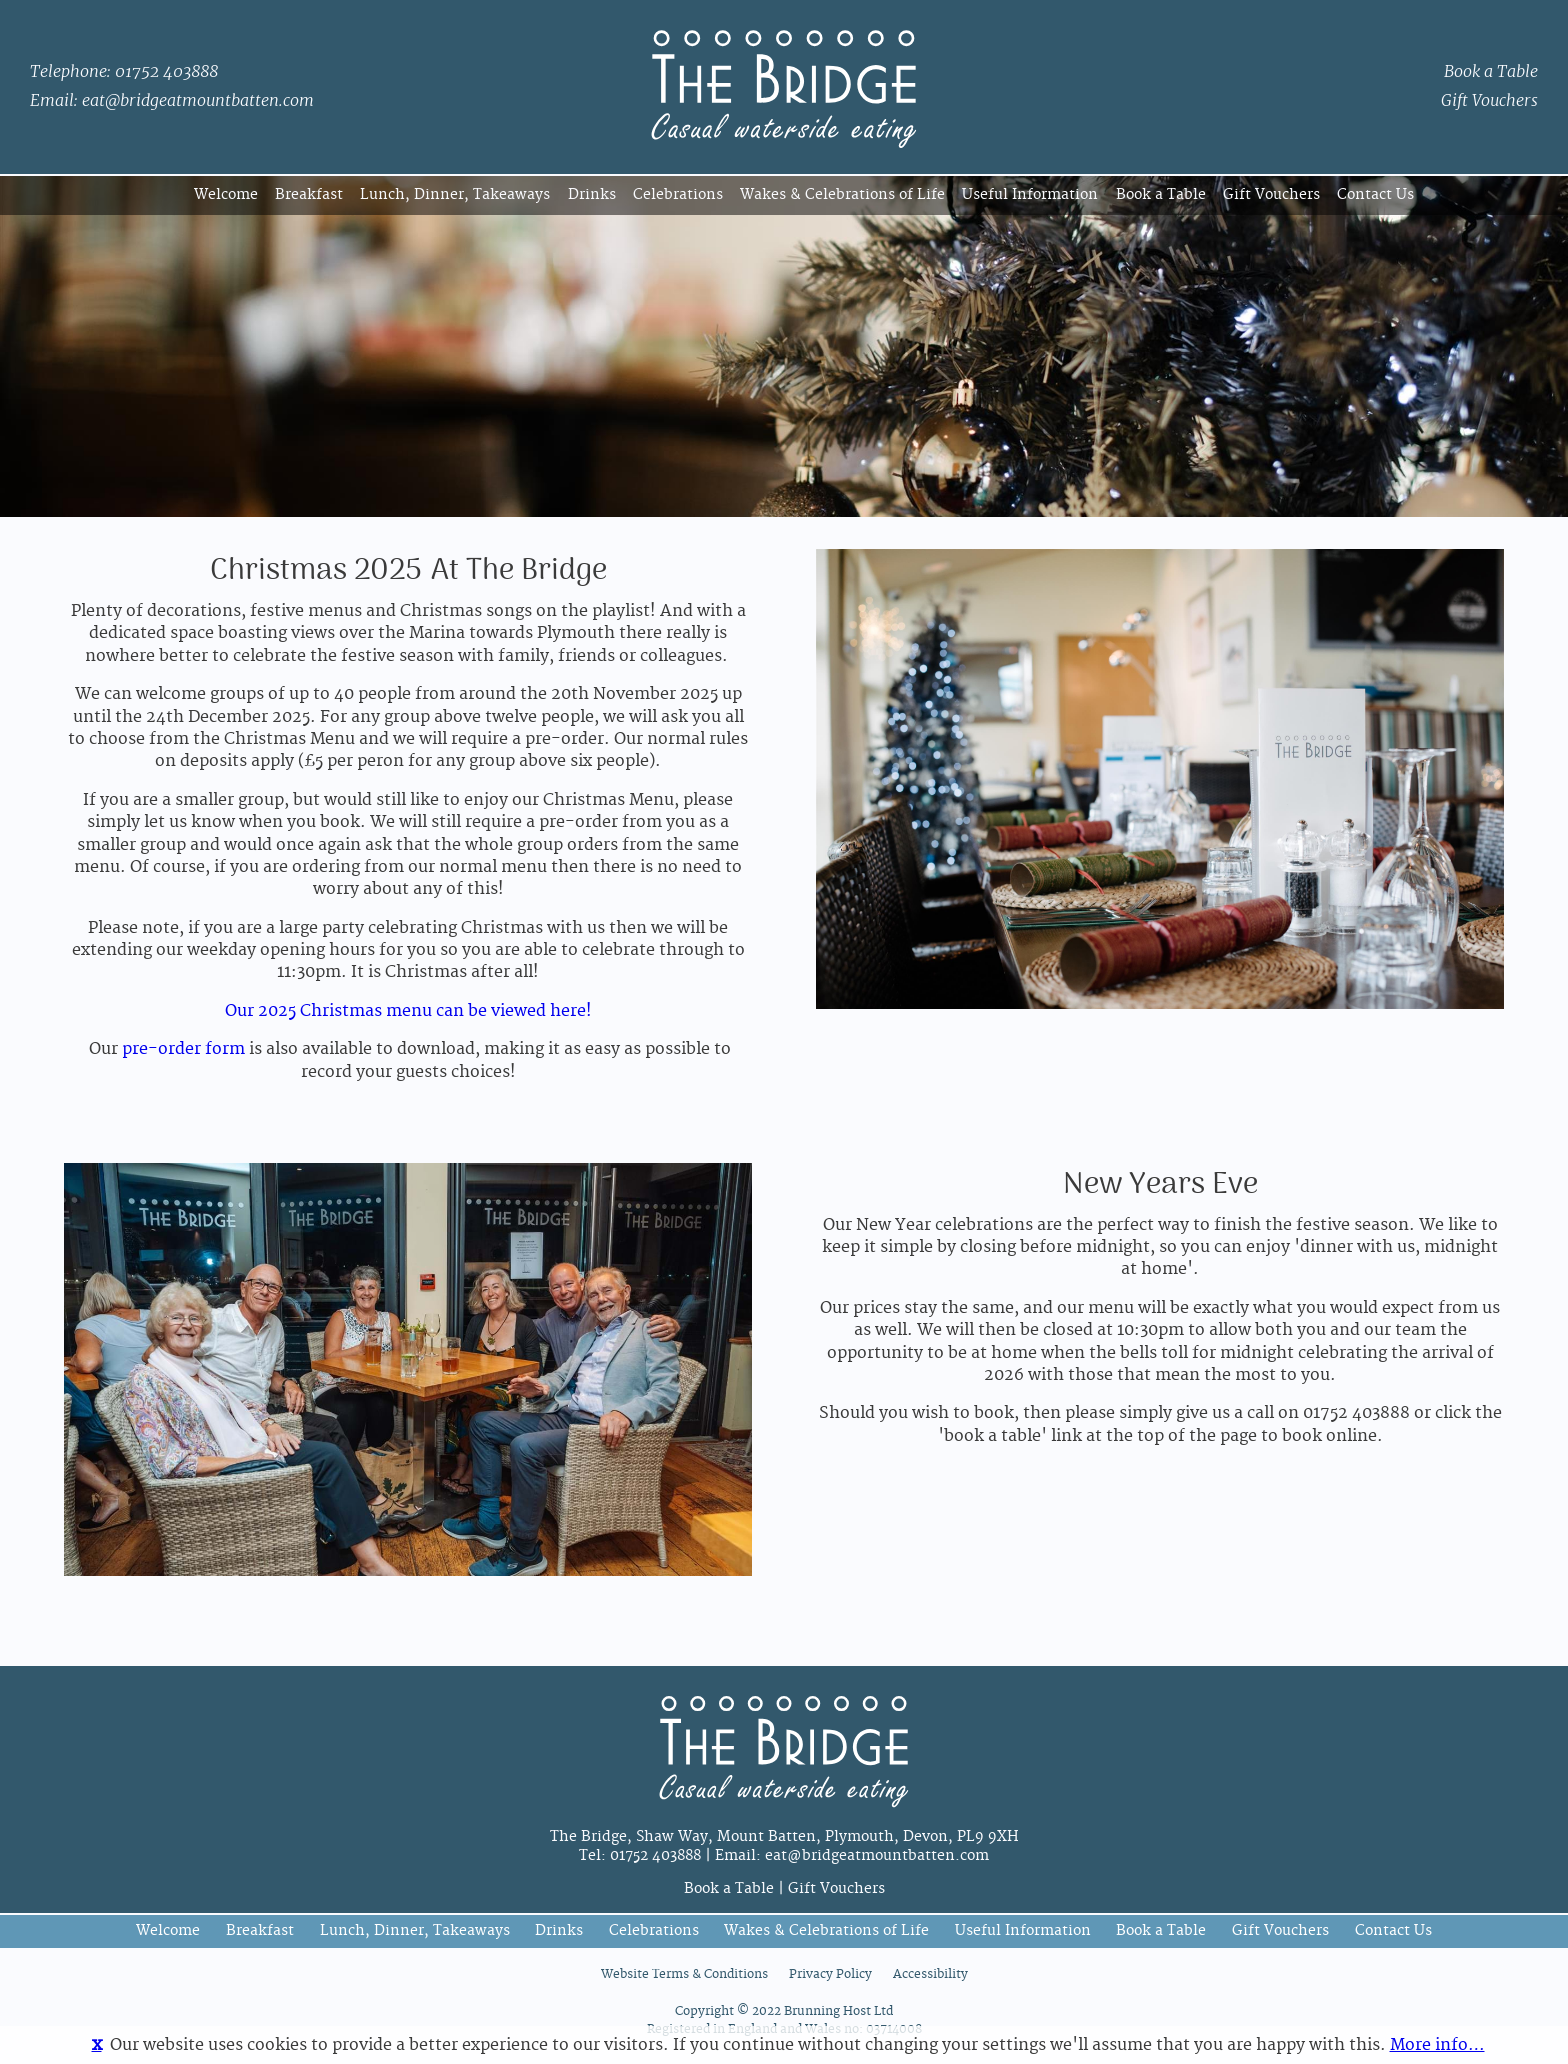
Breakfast (309, 194)
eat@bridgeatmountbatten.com (198, 101)
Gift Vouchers (1489, 101)
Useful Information (1030, 194)
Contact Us (1375, 194)
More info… (1437, 2045)
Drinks (592, 194)
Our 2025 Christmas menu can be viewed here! (408, 1011)
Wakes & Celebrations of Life (842, 194)
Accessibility (930, 1974)
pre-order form (183, 1049)
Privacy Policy (830, 1974)
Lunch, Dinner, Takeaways (455, 194)
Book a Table (1491, 72)
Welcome (226, 194)
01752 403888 (166, 72)
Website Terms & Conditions (684, 1974)
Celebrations (678, 194)
